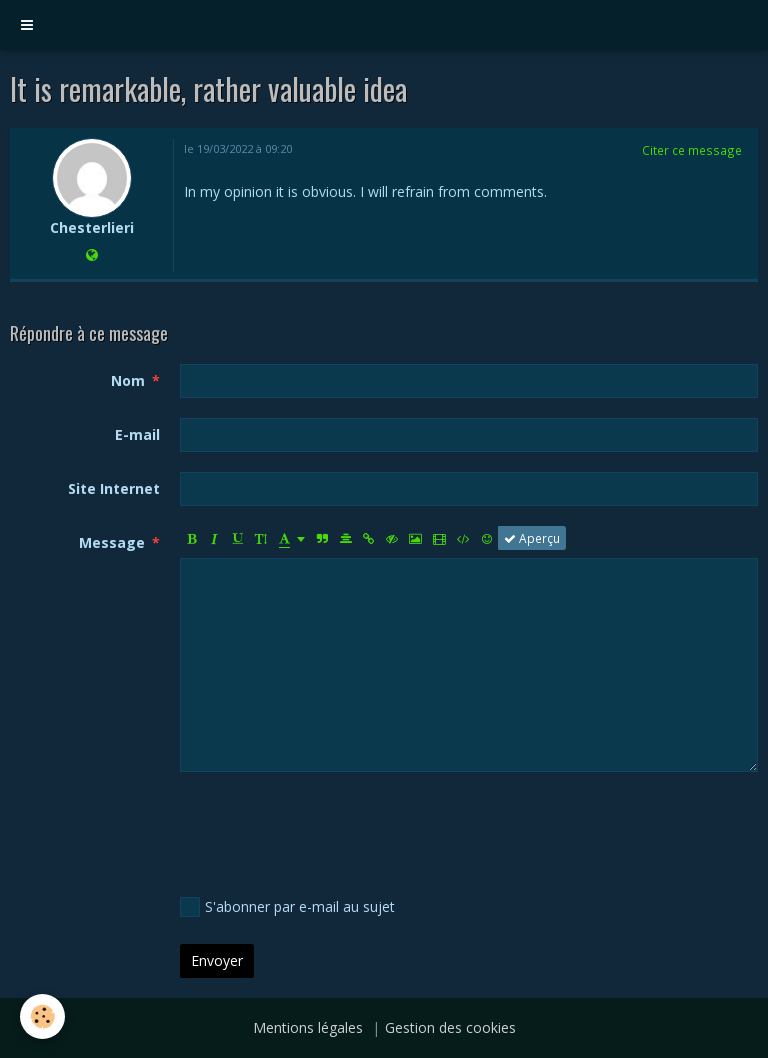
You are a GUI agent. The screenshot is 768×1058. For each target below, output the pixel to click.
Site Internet (114, 488)
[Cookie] (42, 1016)
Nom (128, 380)
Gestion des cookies (450, 1027)
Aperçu (532, 538)
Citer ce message (692, 150)
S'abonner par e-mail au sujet (287, 907)
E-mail (137, 434)
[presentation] (332, 831)
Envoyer (217, 960)
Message (112, 542)
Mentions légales (308, 1027)
